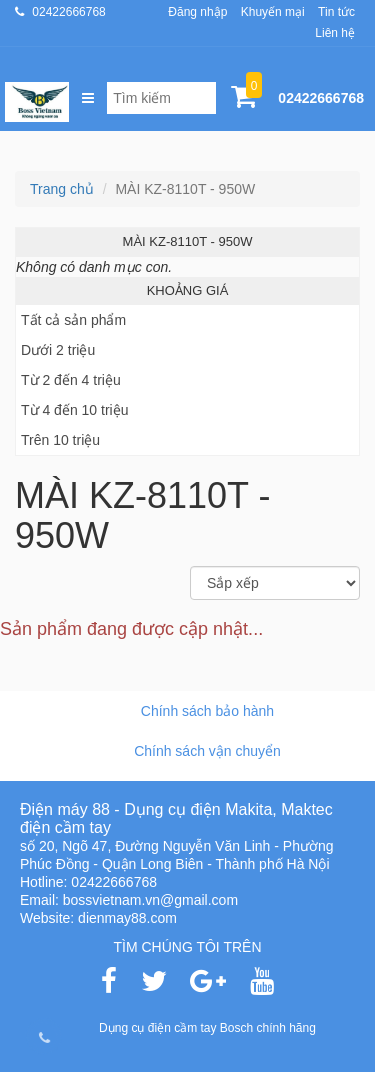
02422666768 (68, 12)
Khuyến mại (273, 12)
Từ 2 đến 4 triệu (71, 380)
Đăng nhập (197, 12)
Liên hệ (335, 33)
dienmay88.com (127, 918)
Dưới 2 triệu (58, 350)
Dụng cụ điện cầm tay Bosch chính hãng (207, 1028)
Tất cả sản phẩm (73, 320)
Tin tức (336, 12)
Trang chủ (62, 189)
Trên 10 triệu (60, 440)
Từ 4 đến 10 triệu (75, 410)
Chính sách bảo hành (207, 711)
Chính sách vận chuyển (207, 751)
